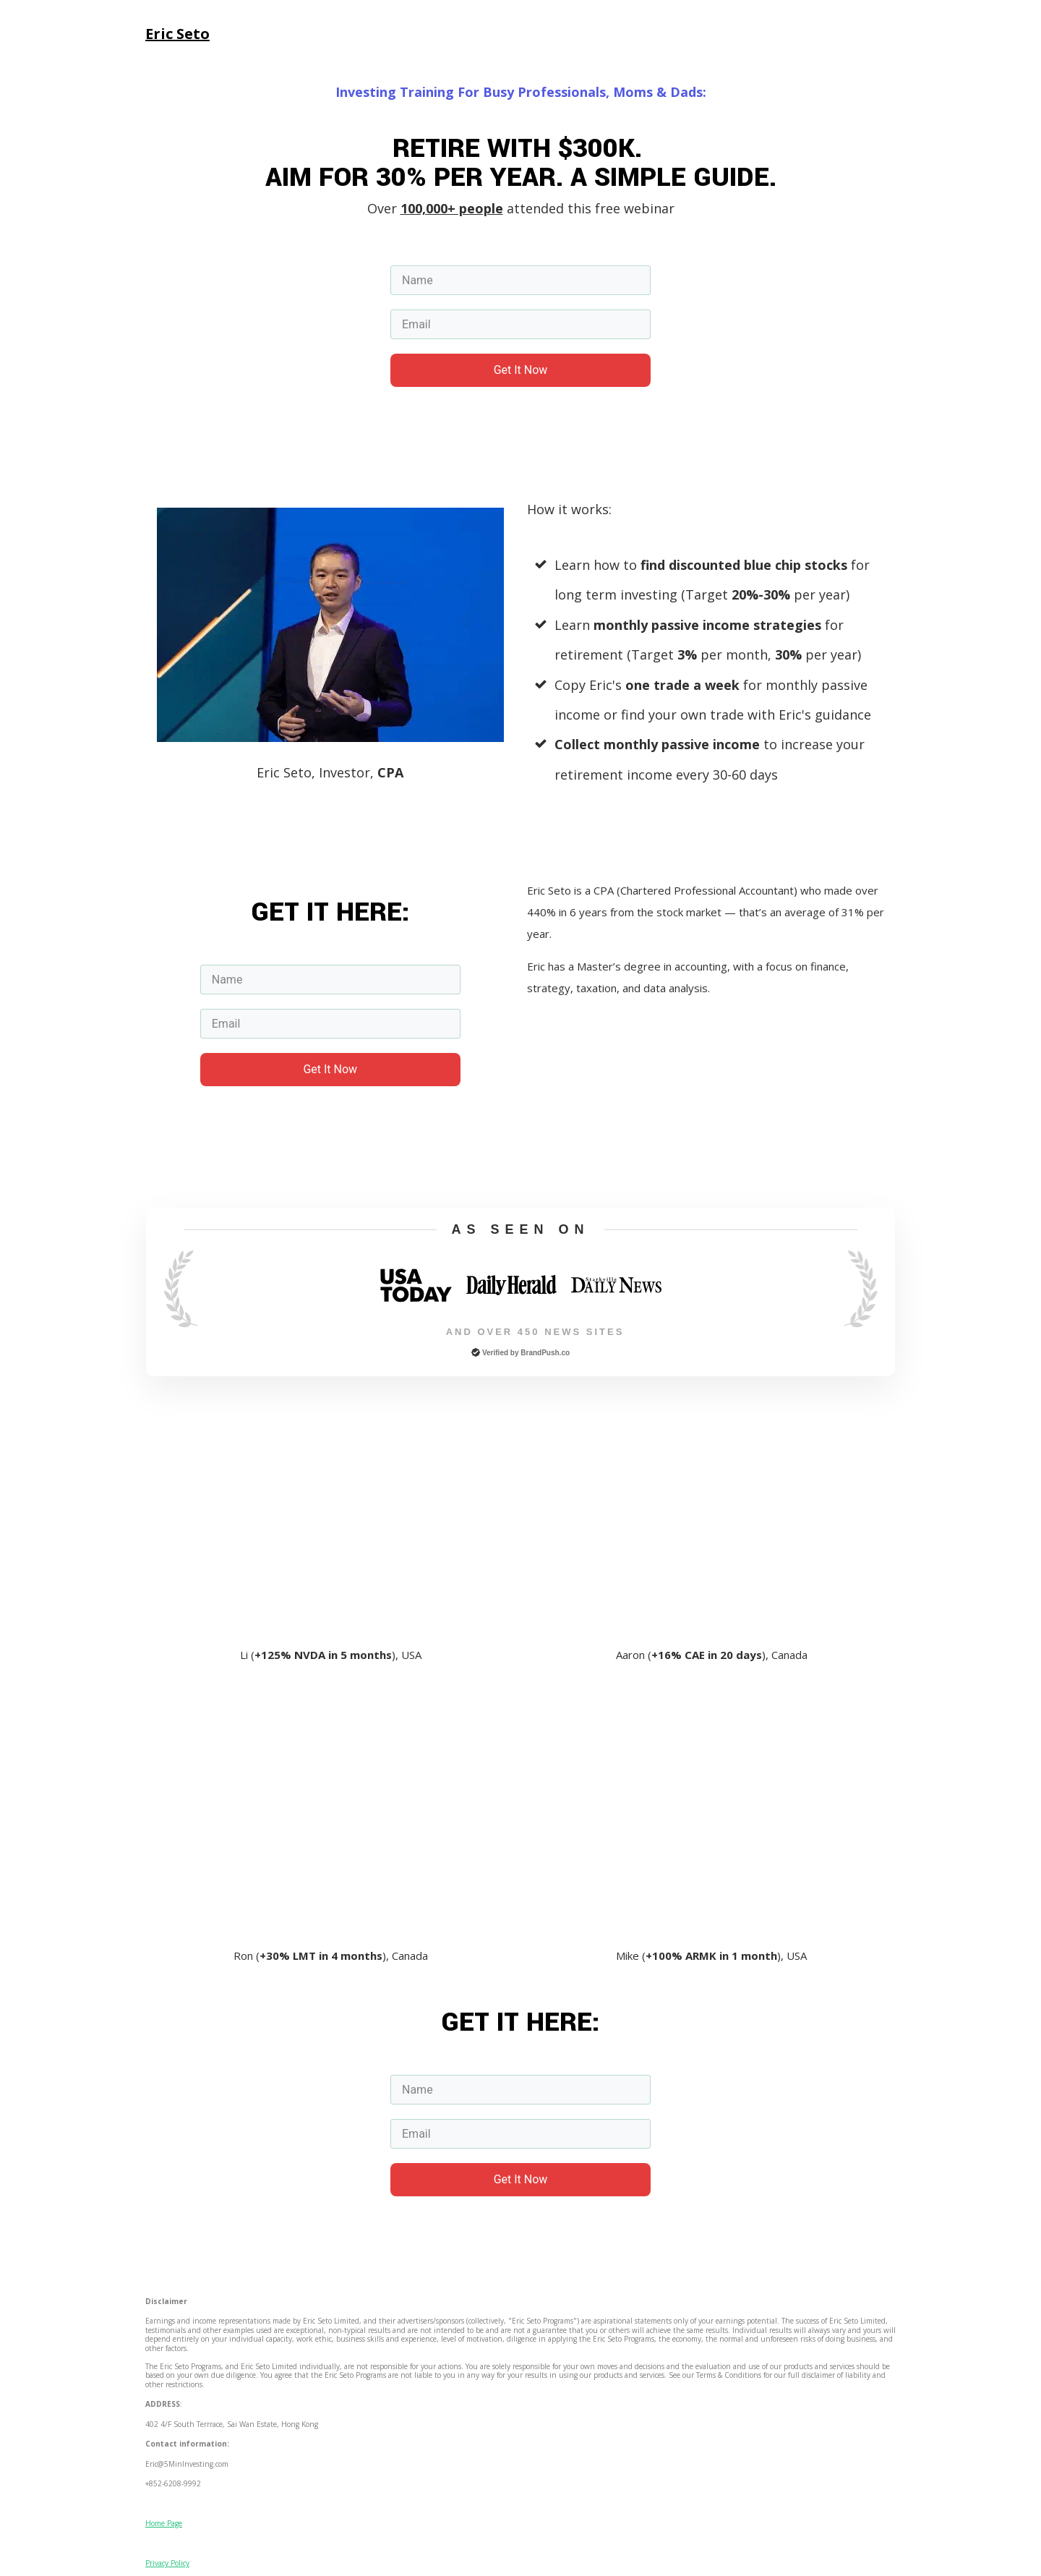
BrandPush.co (545, 1353)
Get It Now (521, 370)
